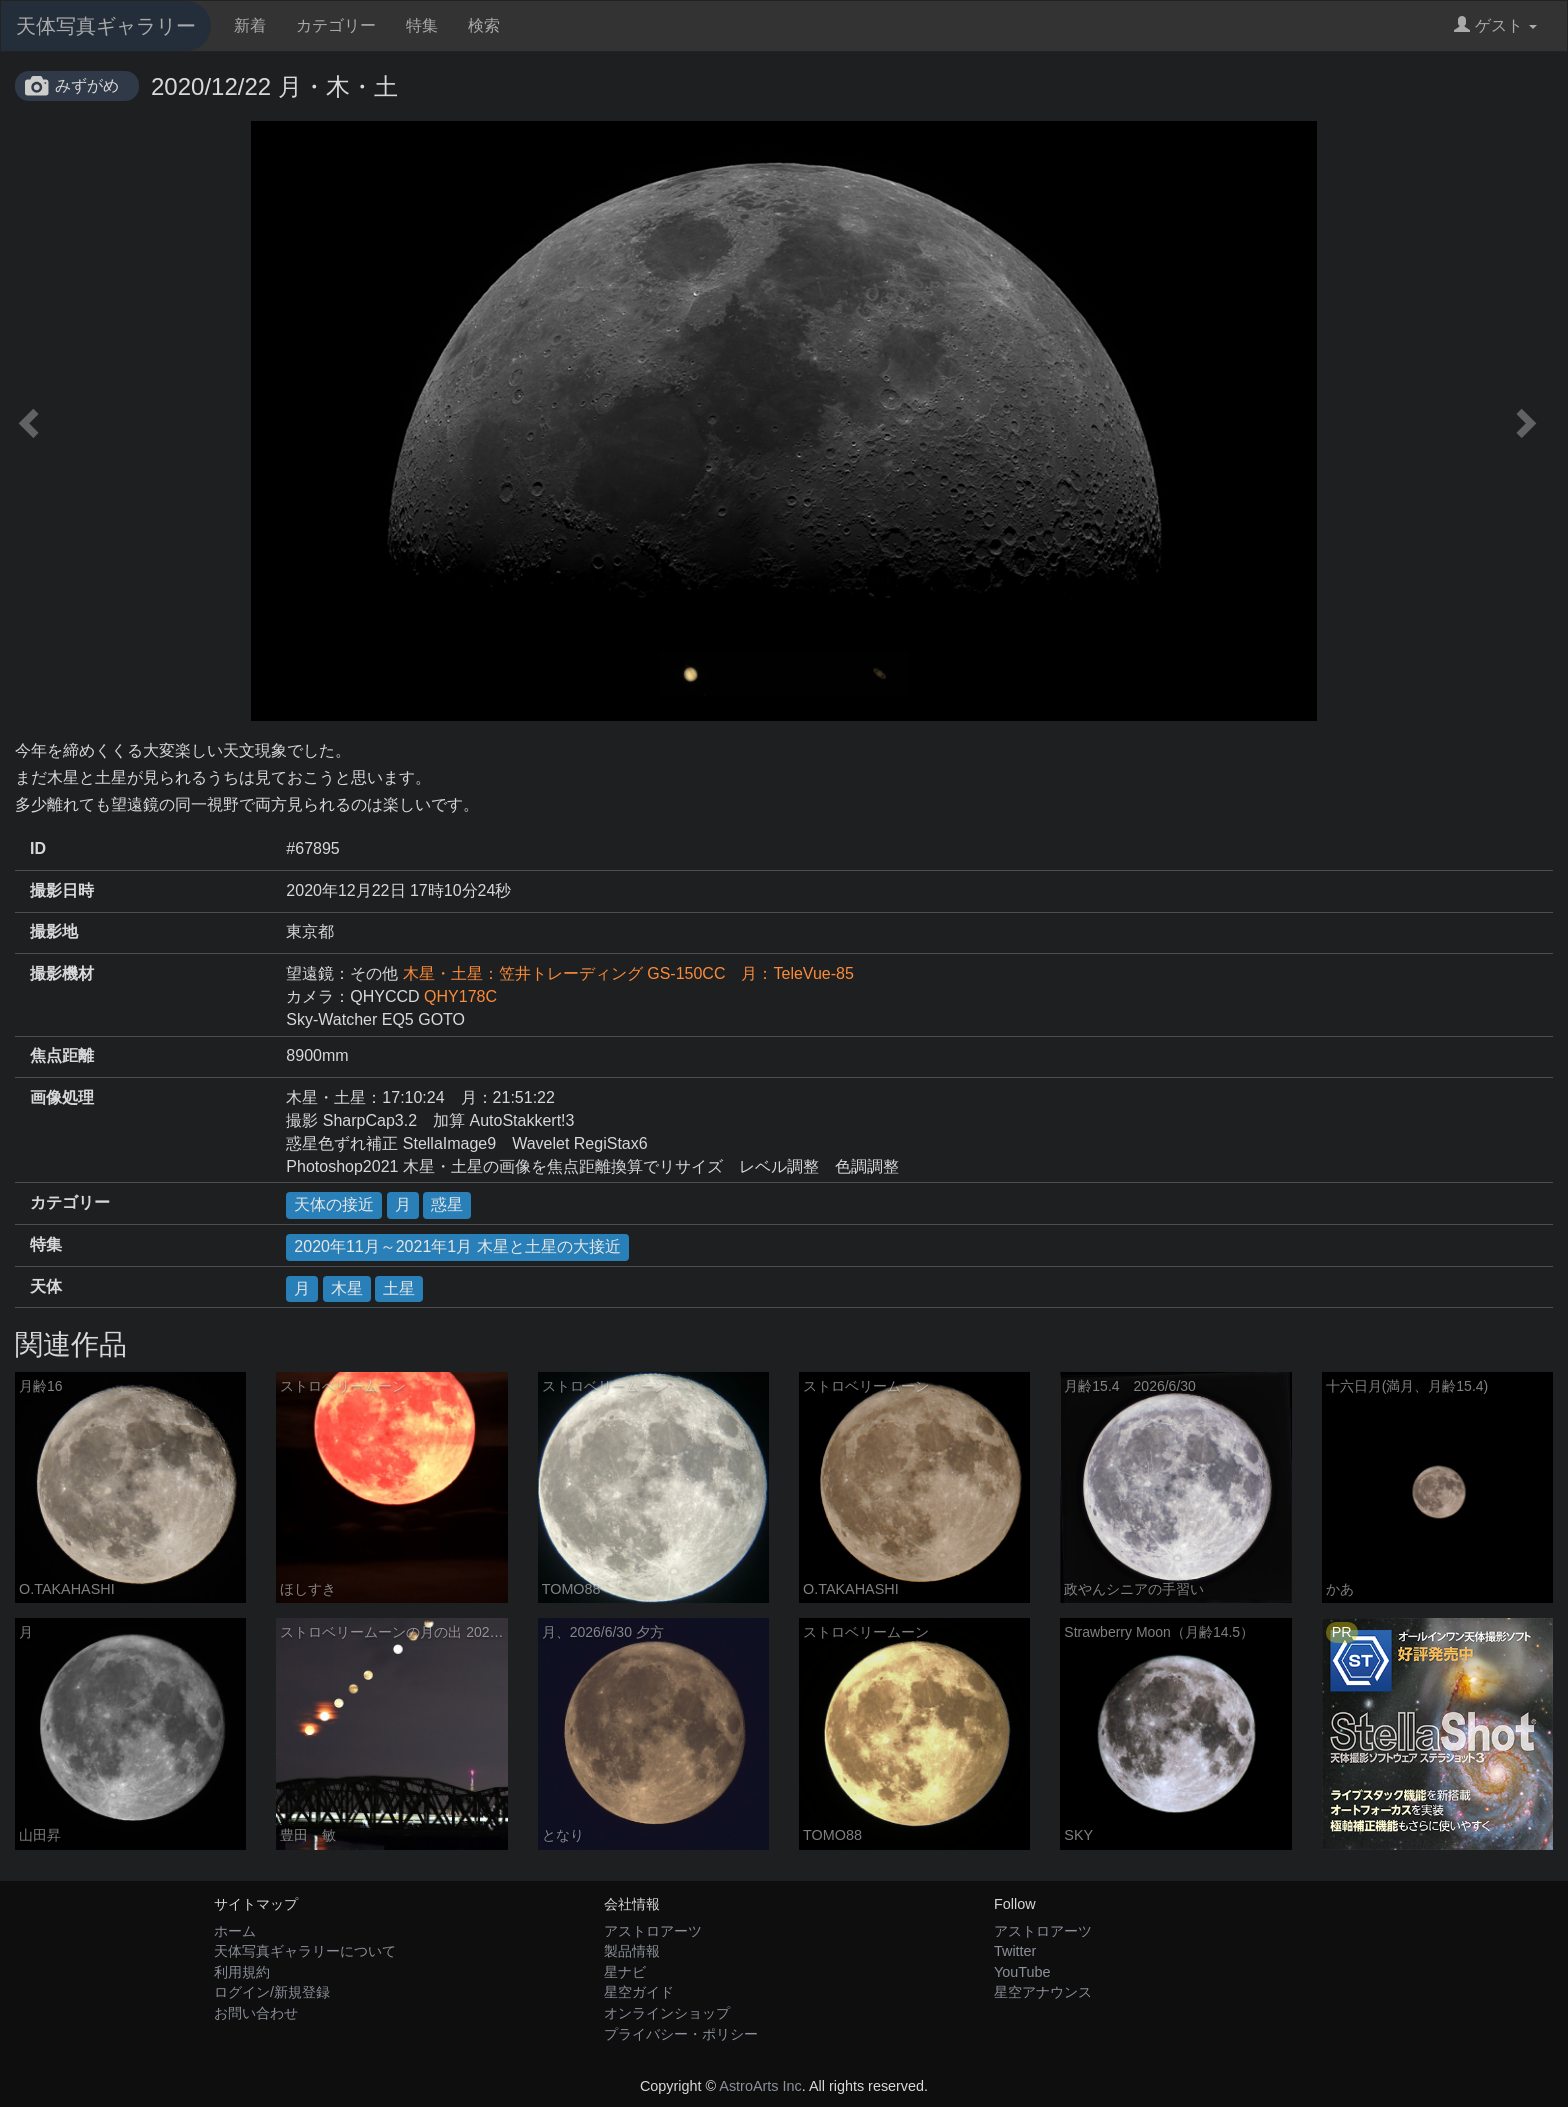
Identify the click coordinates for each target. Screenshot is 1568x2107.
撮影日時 (62, 890)
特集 (422, 25)
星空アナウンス (1043, 1992)
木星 (347, 1288)
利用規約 (242, 1972)
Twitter (1015, 1951)
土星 (399, 1288)
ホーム (235, 1931)
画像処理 (62, 1097)
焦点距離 (62, 1055)
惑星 (447, 1204)
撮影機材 (62, 973)
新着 (250, 25)
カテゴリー (336, 25)
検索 (484, 25)
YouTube (1022, 1972)
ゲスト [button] (1495, 25)
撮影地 (54, 931)
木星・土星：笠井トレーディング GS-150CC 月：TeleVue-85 (628, 973)
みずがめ (87, 85)
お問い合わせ (256, 2013)
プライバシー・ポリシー (681, 2034)
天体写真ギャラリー (106, 26)
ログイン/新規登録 (272, 1992)
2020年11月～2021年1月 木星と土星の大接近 (457, 1246)
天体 (46, 1286)
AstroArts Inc (760, 2086)
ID (38, 848)
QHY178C (460, 996)
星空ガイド (639, 1992)
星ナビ (625, 1972)
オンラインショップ (667, 2013)
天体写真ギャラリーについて (305, 1951)
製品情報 (632, 1951)
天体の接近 (334, 1204)
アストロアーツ (653, 1931)
